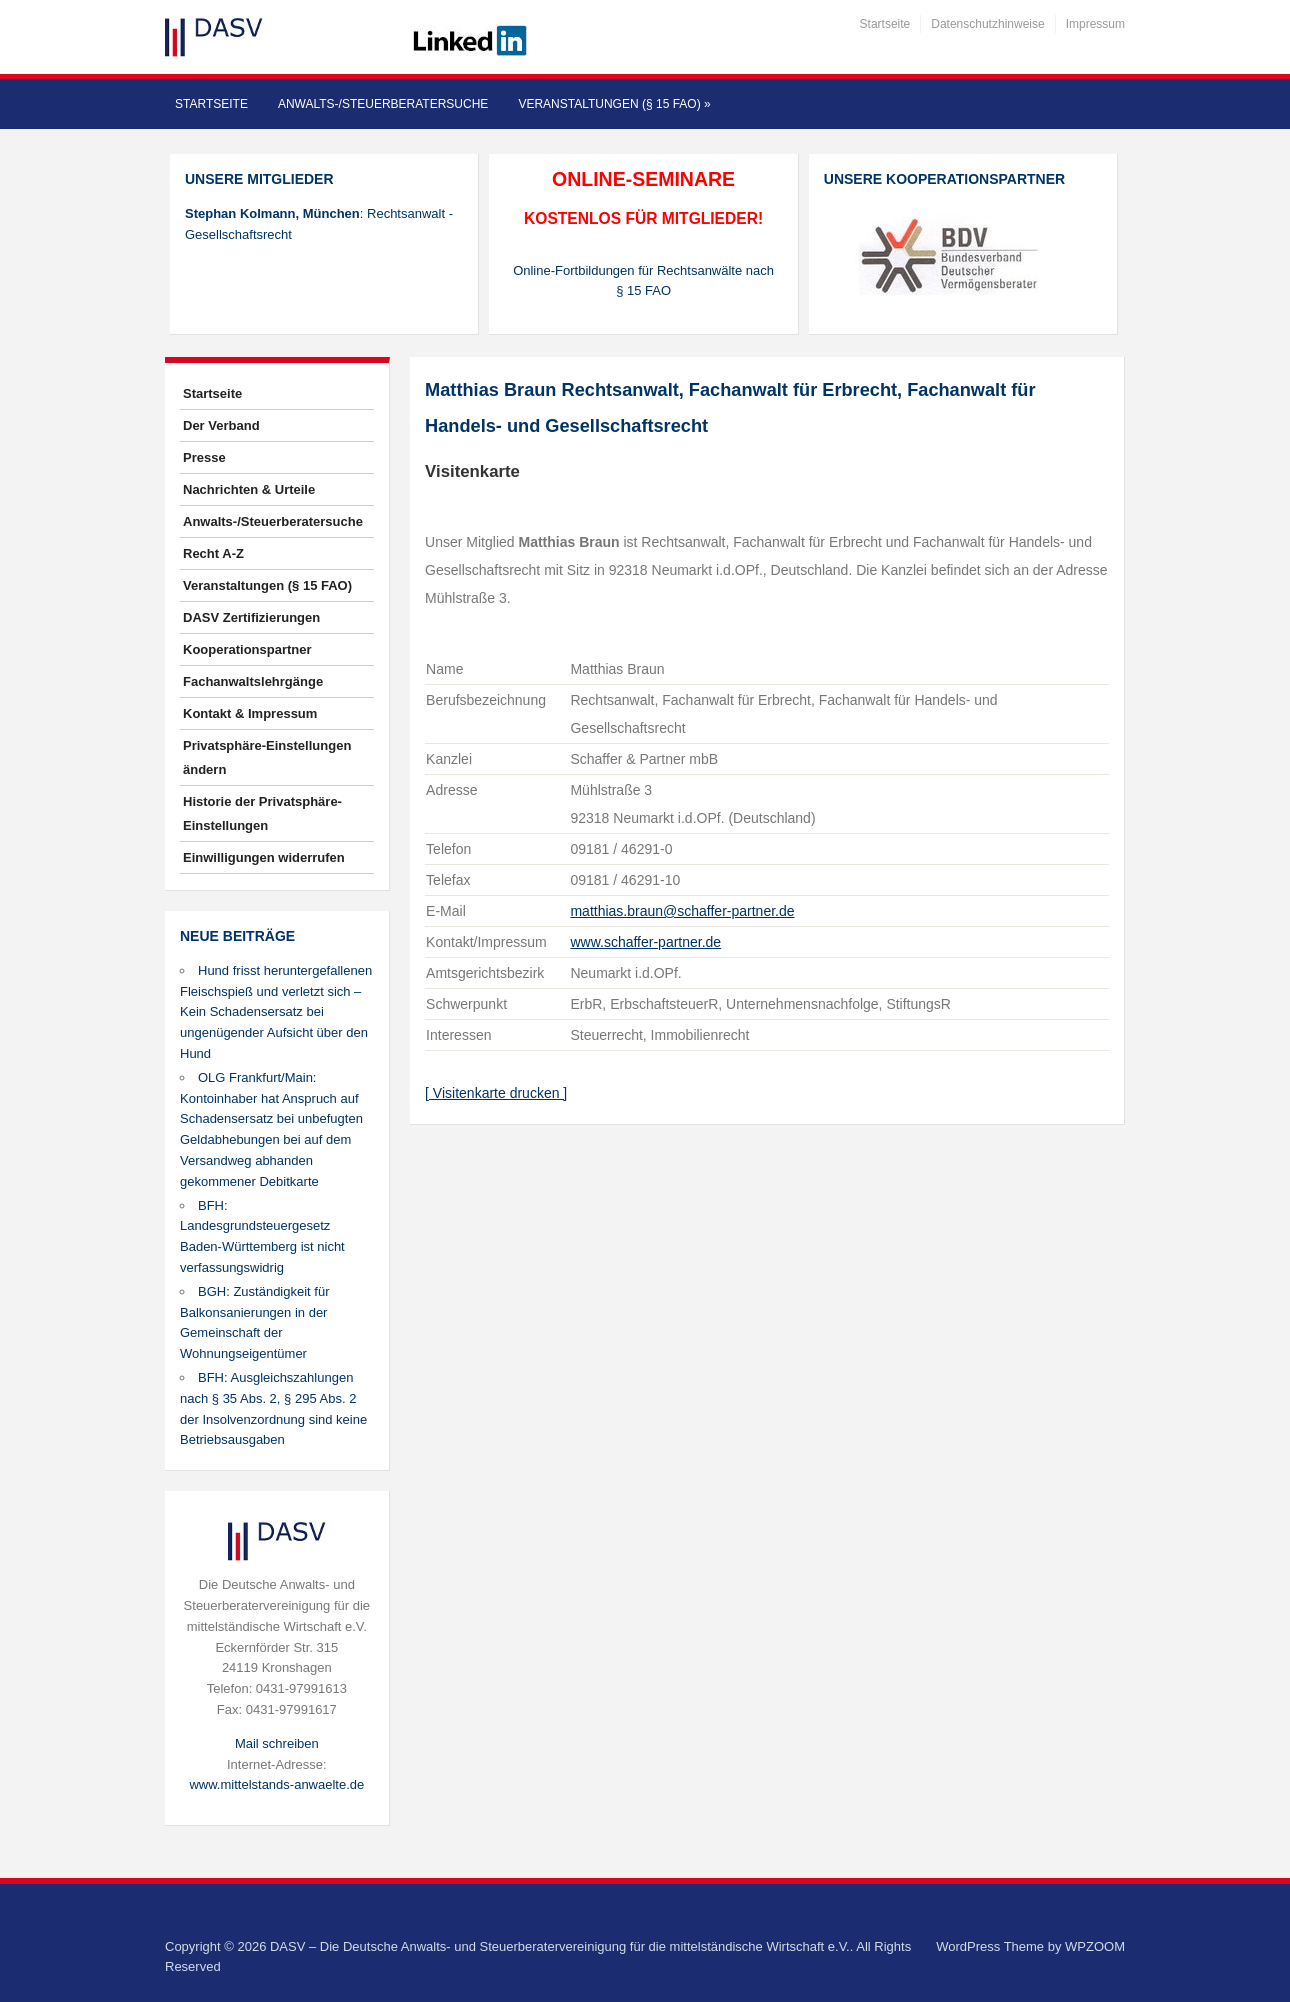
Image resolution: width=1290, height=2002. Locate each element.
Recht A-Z (213, 553)
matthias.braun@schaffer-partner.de (682, 911)
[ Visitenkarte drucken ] (496, 1093)
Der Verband (221, 425)
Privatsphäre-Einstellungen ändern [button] (267, 757)
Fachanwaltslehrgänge (253, 681)
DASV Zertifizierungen (251, 617)
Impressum (1095, 24)
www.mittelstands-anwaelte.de (276, 1784)
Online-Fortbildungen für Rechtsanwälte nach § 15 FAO (643, 281)
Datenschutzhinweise (987, 24)
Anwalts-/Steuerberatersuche (383, 104)
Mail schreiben (277, 1743)
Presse (204, 457)
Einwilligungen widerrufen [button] (264, 857)
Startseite (885, 24)
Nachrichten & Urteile (249, 489)
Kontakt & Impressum (250, 713)
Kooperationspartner (247, 649)
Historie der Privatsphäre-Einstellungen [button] (262, 813)
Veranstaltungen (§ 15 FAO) (614, 104)
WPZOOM (1095, 1946)
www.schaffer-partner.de (645, 942)
